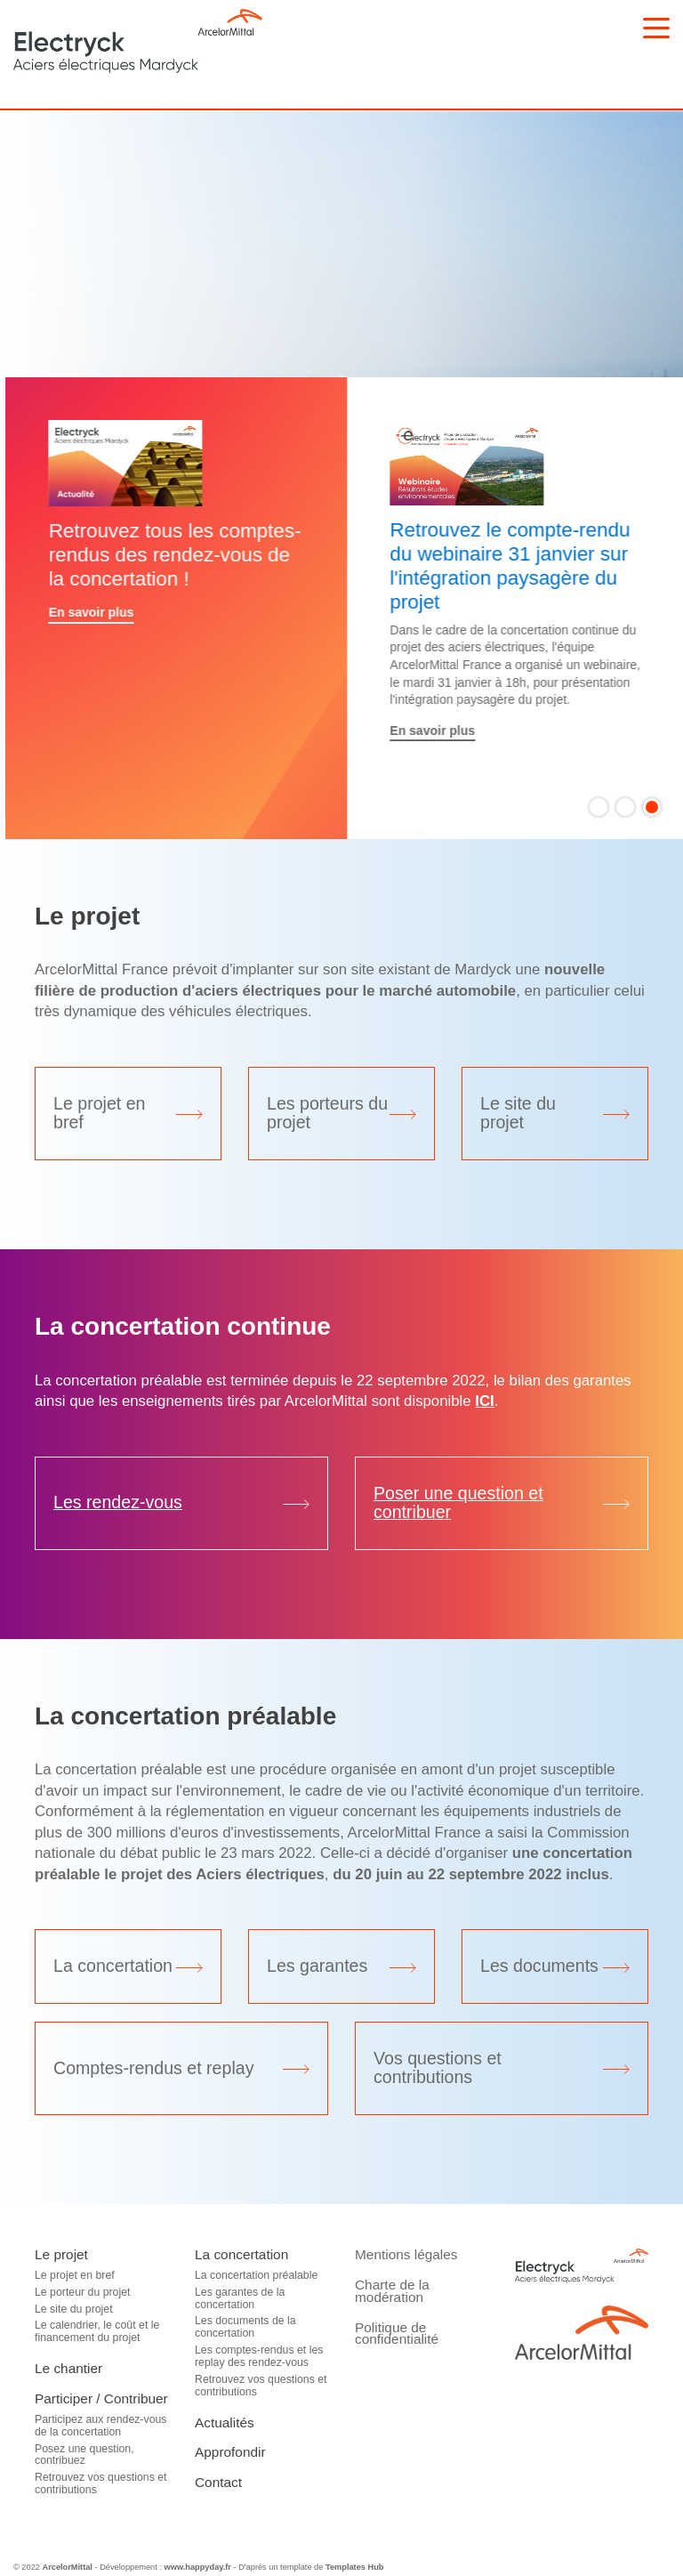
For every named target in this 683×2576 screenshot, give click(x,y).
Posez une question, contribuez (84, 2455)
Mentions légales (406, 2254)
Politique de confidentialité (396, 2333)
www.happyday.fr (198, 2567)
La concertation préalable (256, 2275)
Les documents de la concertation (245, 2326)
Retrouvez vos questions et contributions (101, 2483)
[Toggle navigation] (656, 28)
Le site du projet (74, 2309)
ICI (484, 1401)
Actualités (224, 2422)
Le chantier (68, 2368)
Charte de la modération (392, 2291)
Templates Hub (354, 2567)
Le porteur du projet (82, 2292)
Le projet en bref (75, 2275)
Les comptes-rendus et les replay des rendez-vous (259, 2356)
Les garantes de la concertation (240, 2298)
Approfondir (230, 2451)
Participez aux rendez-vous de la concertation (101, 2425)
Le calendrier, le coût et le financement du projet (97, 2331)
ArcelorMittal (67, 2567)
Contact (218, 2482)
